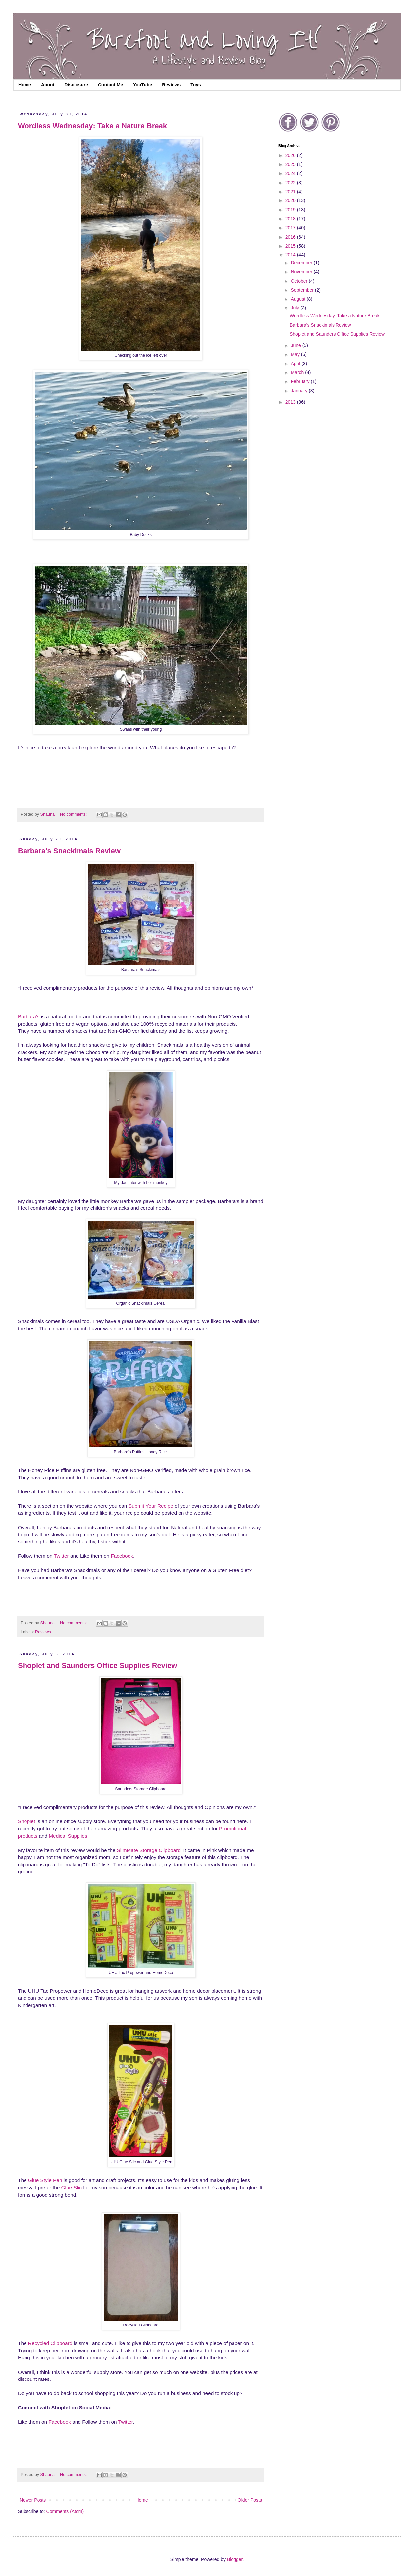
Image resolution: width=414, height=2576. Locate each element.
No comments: (74, 814)
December (302, 262)
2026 (291, 155)
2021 (291, 191)
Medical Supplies (68, 1836)
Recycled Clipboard (50, 2343)
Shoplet (26, 1821)
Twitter (61, 1556)
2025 (291, 164)
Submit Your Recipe (151, 1506)
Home (24, 84)
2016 (291, 237)
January (300, 390)
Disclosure (76, 84)
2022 (291, 182)
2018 (291, 218)
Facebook (122, 1556)
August (298, 299)
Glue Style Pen (45, 2180)
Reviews (171, 84)
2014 (291, 254)
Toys (195, 84)
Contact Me (110, 84)
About (47, 84)
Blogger (234, 2559)
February (301, 381)
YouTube (142, 84)
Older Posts (250, 2500)
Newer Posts (33, 2500)
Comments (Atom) (65, 2511)
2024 (291, 173)
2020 (291, 200)
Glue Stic (71, 2187)
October (300, 281)
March (298, 372)
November (302, 271)
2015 (291, 246)
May (296, 354)
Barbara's (28, 1016)
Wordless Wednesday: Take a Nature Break (92, 126)
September (303, 290)
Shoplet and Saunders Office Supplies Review (97, 1665)
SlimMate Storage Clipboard (149, 1850)
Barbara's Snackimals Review (69, 851)
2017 (291, 227)
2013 (291, 402)
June (296, 345)
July (295, 307)
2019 (291, 209)
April (296, 363)
